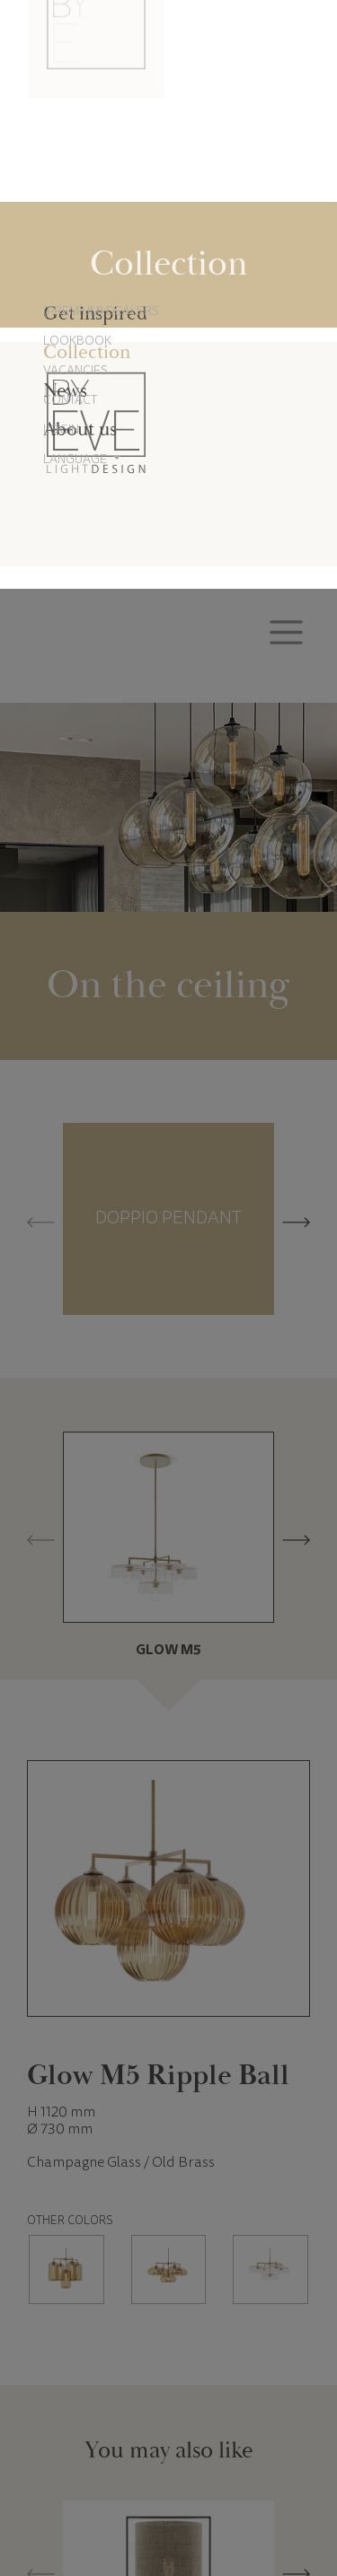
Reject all (168, 2509)
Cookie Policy (158, 2453)
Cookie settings (101, 2509)
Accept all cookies (236, 2509)
